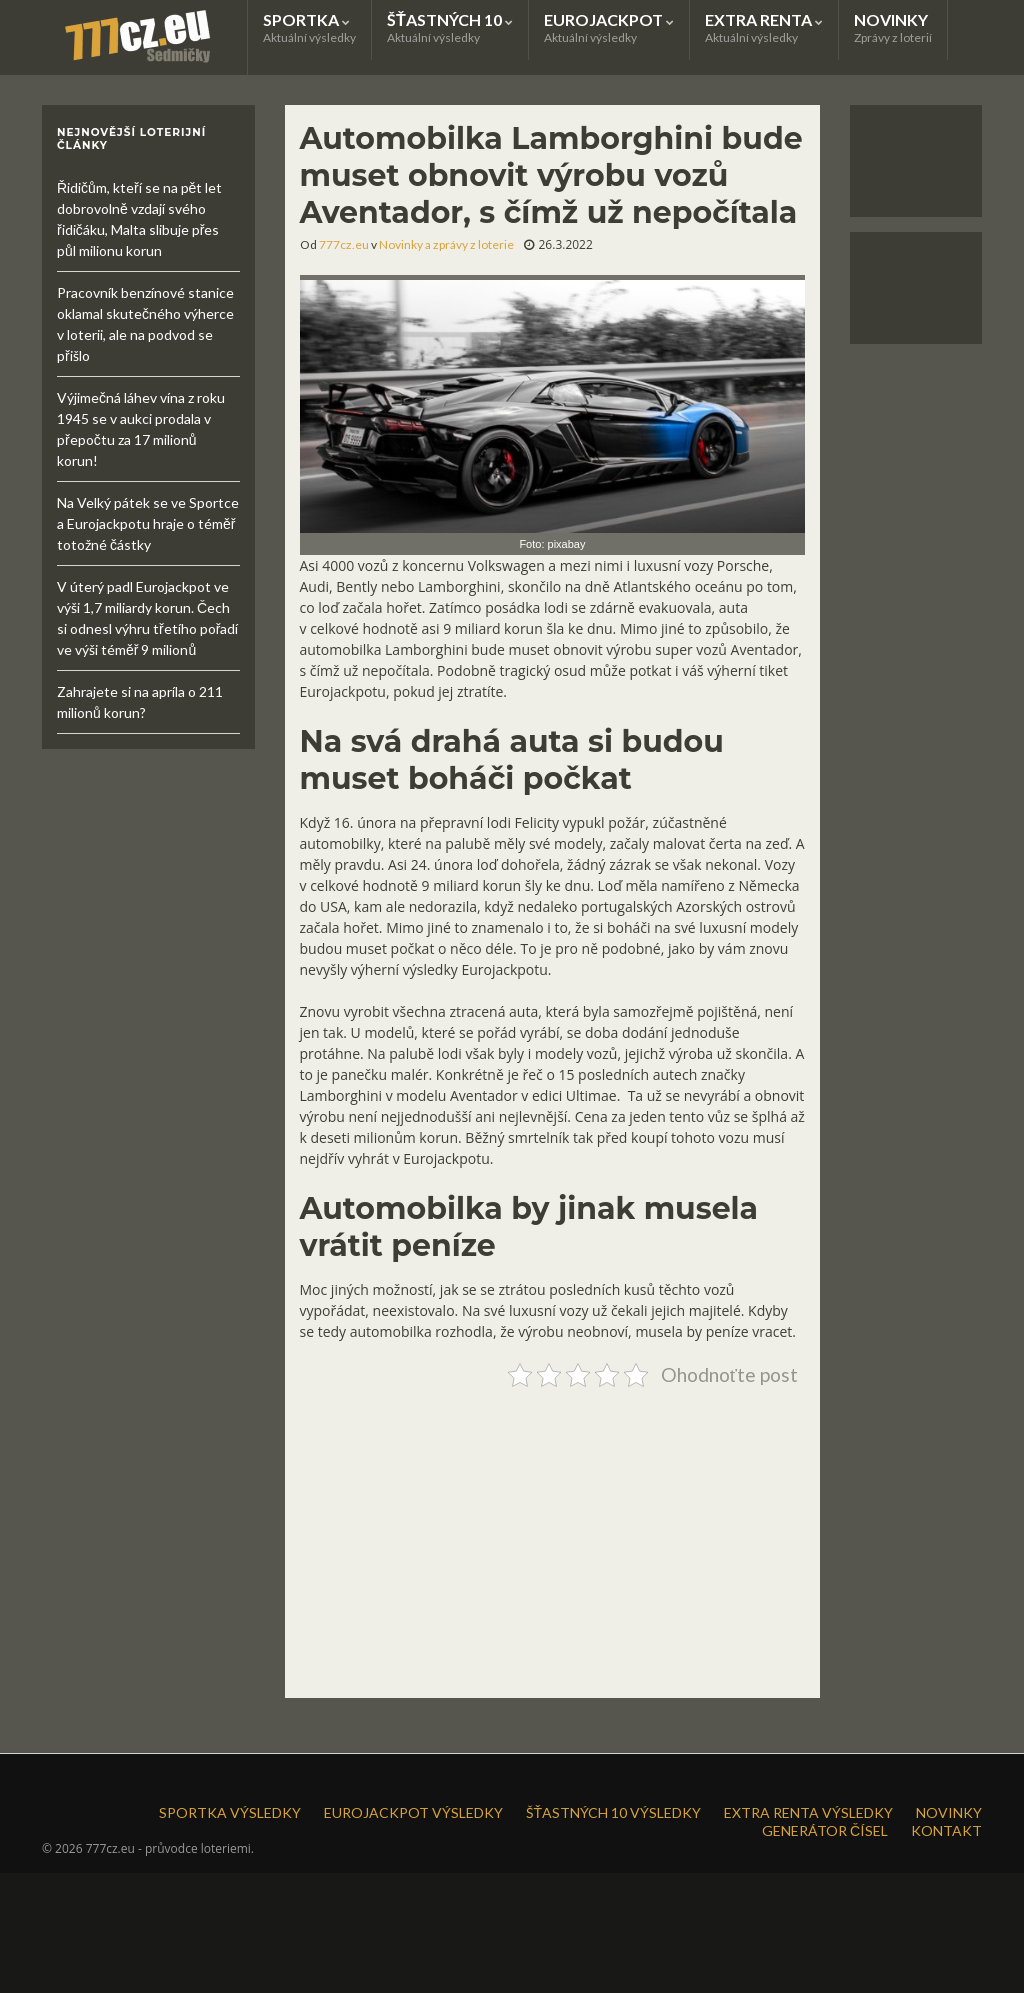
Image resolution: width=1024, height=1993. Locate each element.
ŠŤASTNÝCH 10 (450, 27)
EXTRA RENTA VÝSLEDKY (808, 1812)
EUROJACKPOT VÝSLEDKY (413, 1812)
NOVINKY (893, 27)
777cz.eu (344, 244)
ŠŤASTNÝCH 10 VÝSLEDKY (613, 1812)
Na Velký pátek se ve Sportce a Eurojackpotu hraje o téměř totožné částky (148, 523)
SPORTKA (309, 27)
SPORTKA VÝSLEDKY (230, 1812)
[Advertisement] (553, 1535)
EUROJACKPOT (609, 27)
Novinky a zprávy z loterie (446, 244)
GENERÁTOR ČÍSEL (825, 1830)
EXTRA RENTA (764, 27)
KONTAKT (946, 1830)
